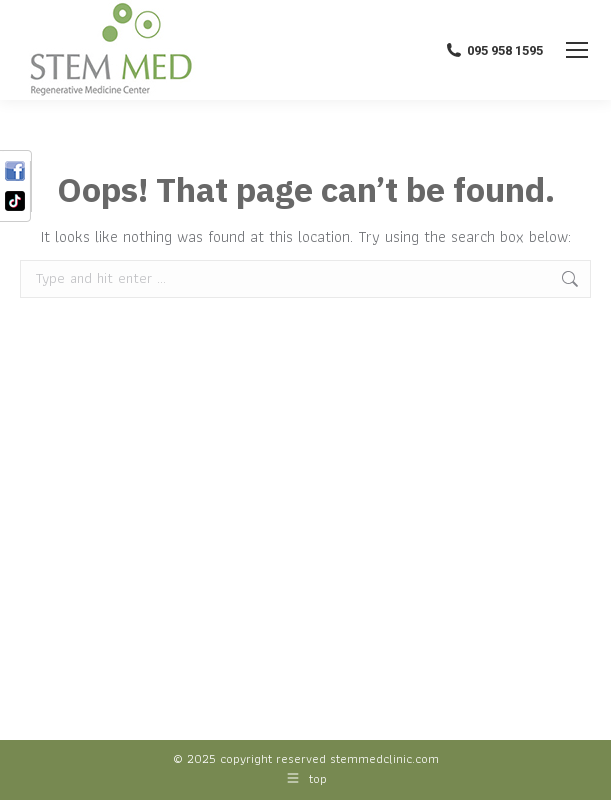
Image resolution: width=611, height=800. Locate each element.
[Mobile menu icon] (577, 50)
